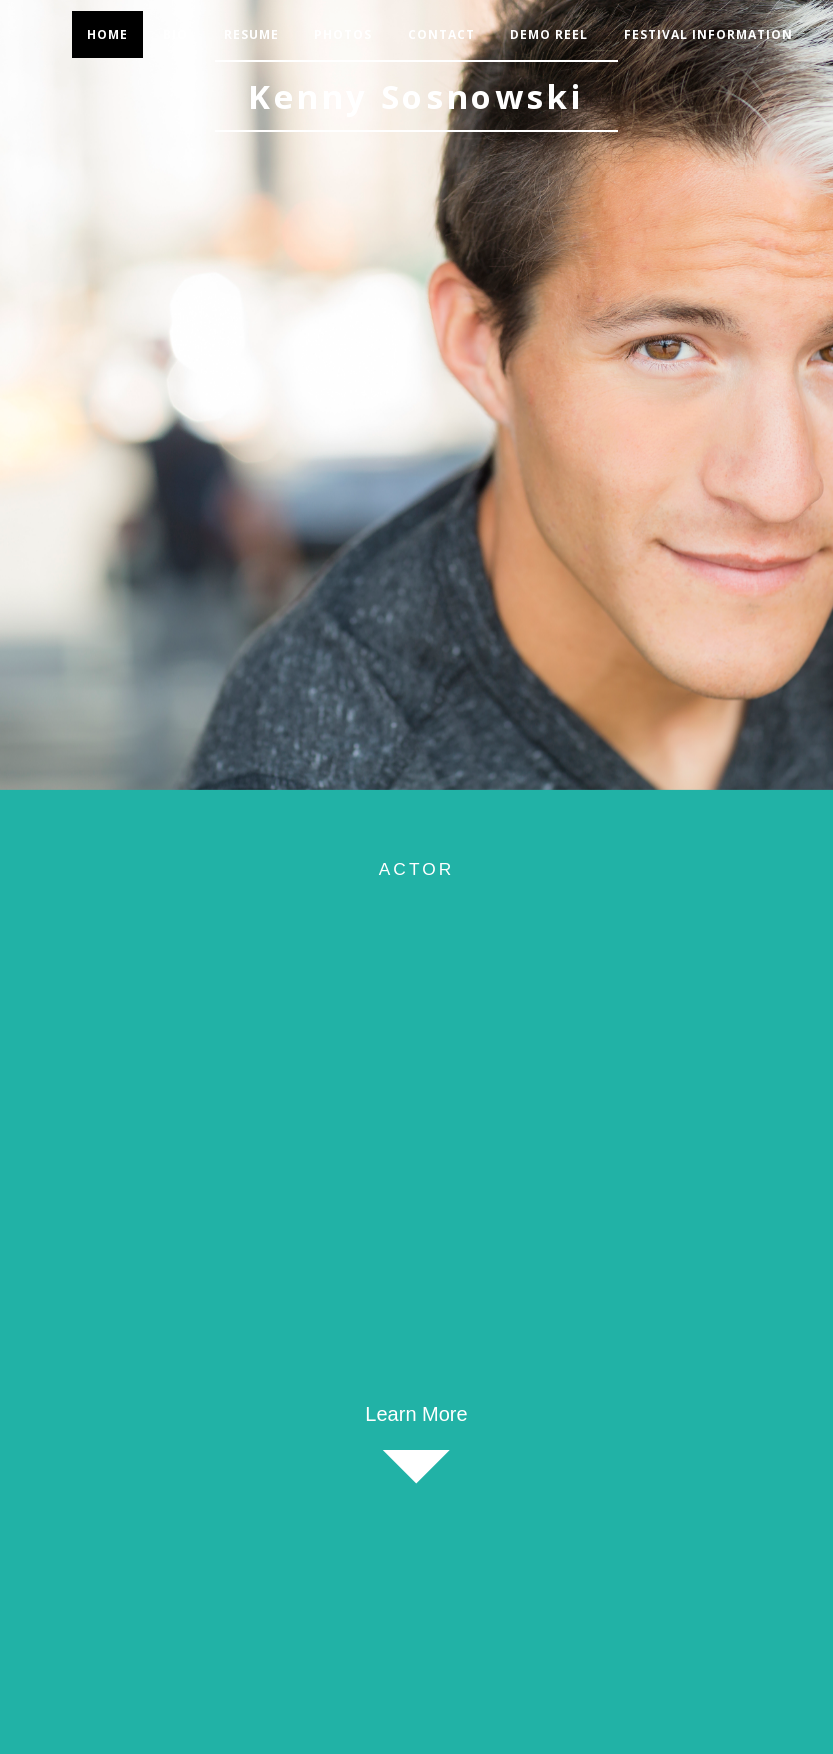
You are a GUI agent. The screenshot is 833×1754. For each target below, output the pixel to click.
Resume (251, 34)
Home (107, 34)
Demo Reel (549, 34)
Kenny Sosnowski (416, 96)
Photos (343, 34)
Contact (441, 34)
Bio (175, 34)
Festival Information (708, 34)
